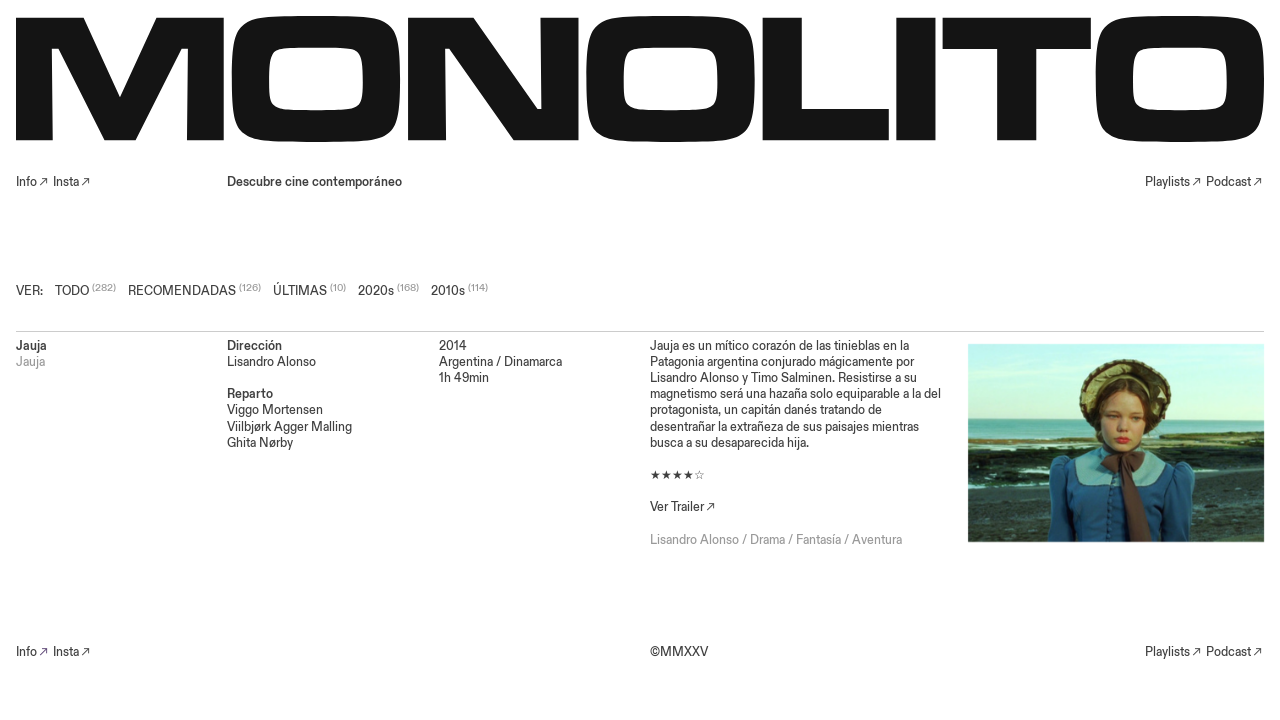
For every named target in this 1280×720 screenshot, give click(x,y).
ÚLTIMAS (300, 291)
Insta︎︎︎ (72, 182)
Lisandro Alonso (694, 540)
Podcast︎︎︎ (1235, 182)
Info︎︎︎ (33, 182)
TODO (72, 291)
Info (26, 652)
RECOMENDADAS (182, 291)
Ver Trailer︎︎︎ (683, 507)
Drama (767, 540)
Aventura (877, 540)
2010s (448, 291)
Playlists (1167, 182)
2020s (376, 291)
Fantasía (818, 540)
